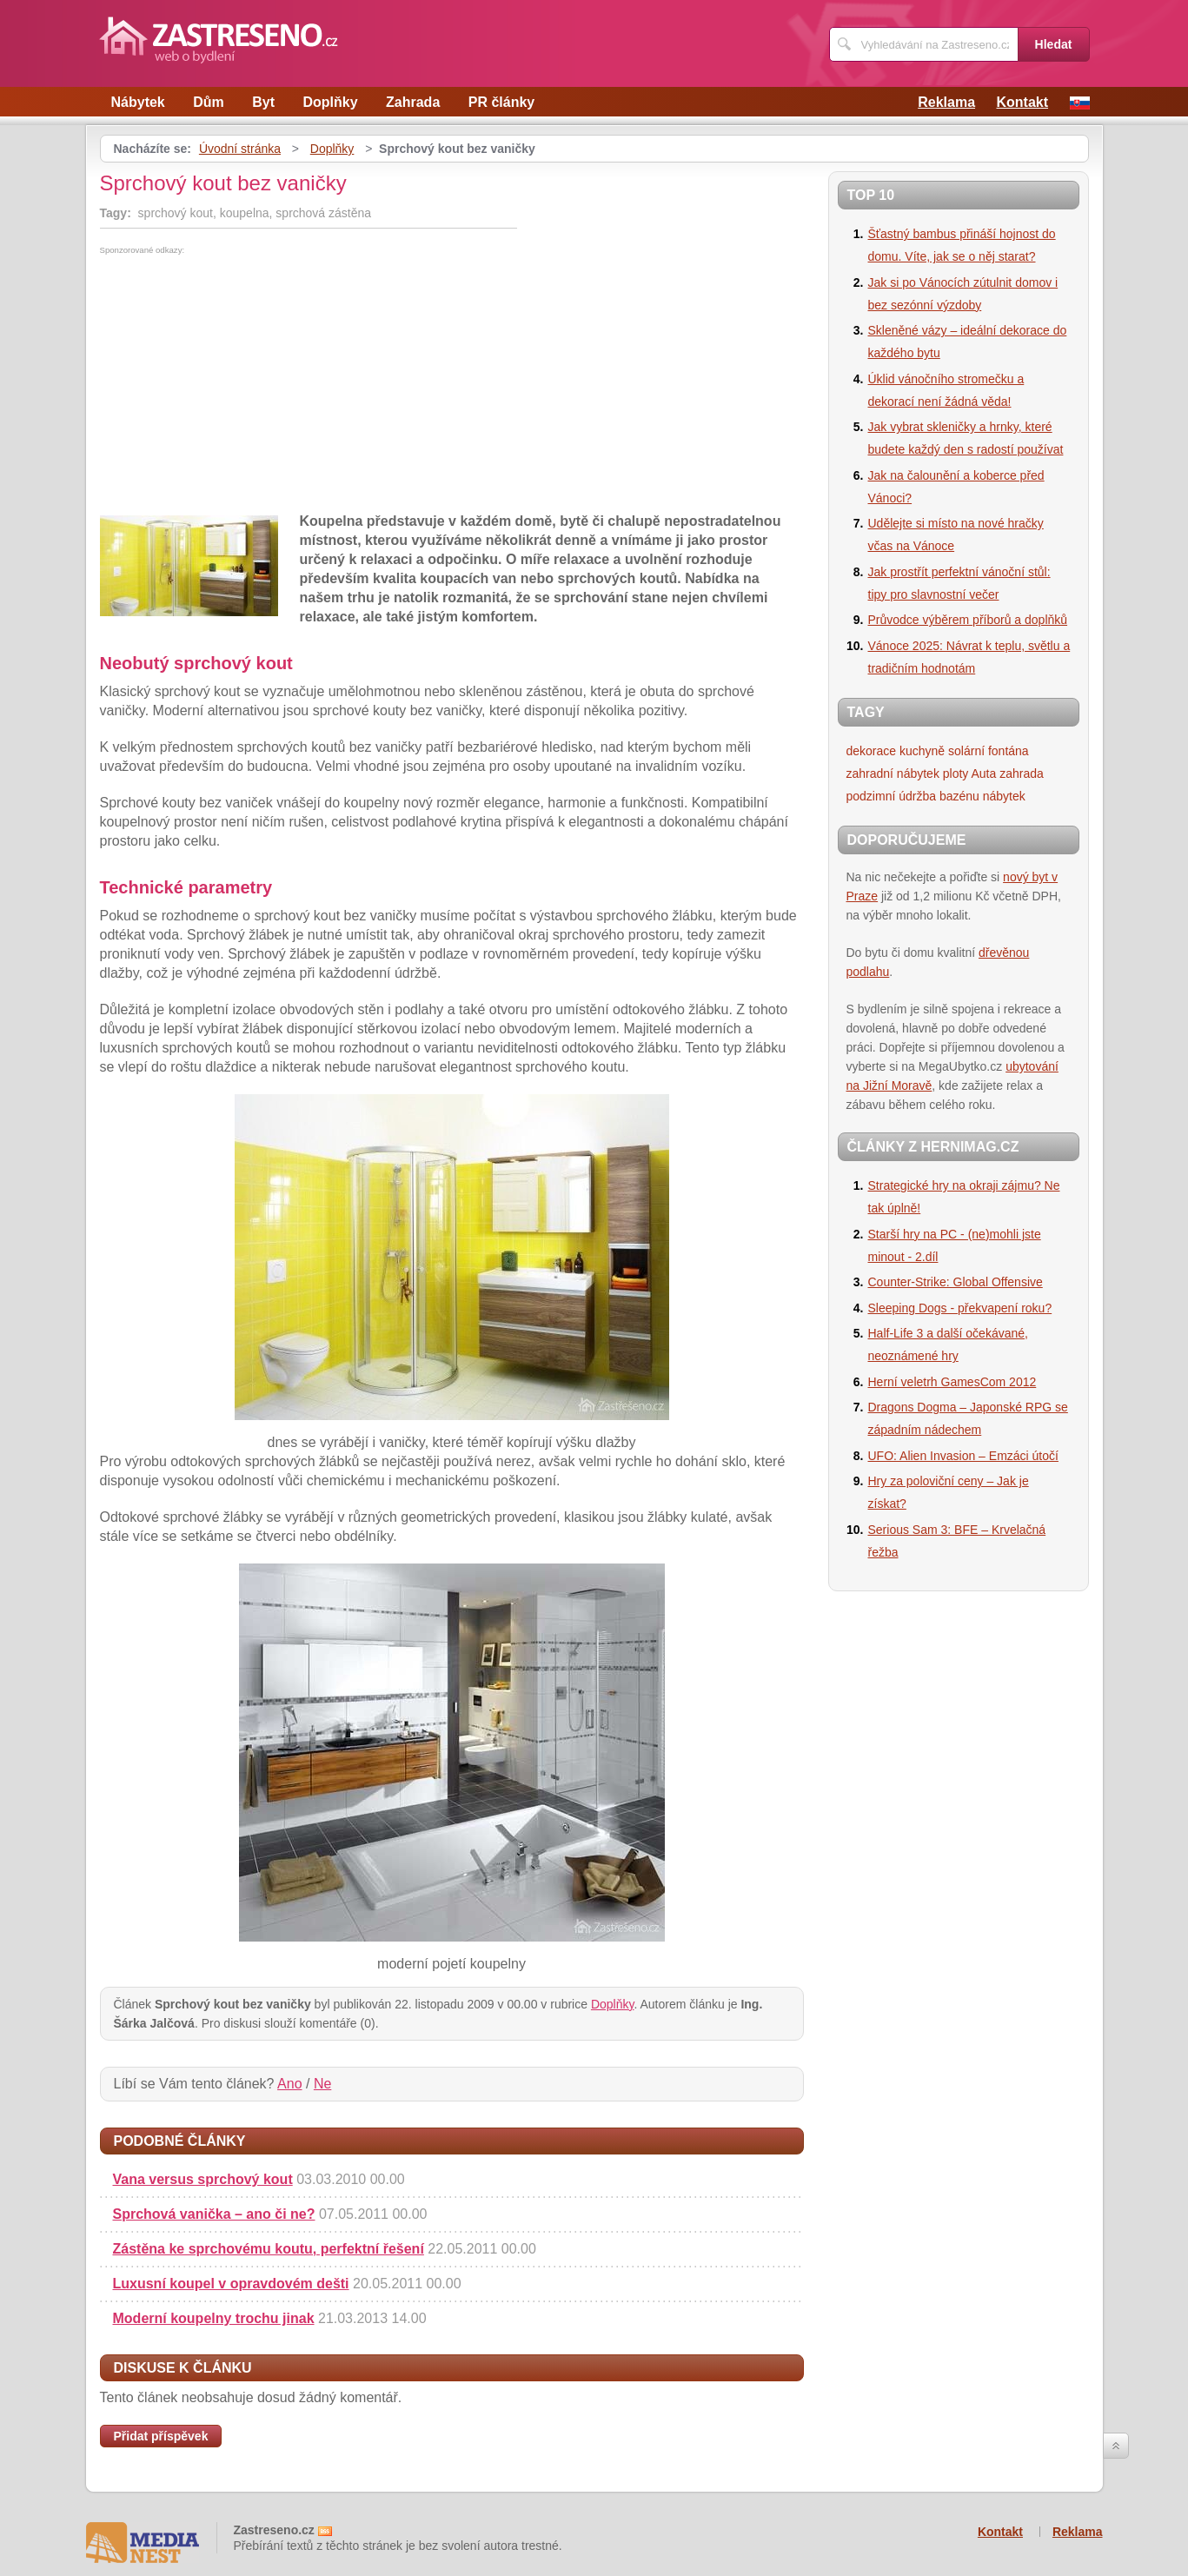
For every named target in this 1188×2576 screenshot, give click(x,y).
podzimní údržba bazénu (912, 796)
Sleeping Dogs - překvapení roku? (960, 1308)
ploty (956, 773)
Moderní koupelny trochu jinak (214, 2318)
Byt (263, 102)
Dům (208, 102)
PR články (501, 102)
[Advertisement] (246, 385)
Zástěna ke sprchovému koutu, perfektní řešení (268, 2248)
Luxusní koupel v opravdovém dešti (231, 2283)
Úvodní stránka (240, 149)
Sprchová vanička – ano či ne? (214, 2214)
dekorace (871, 751)
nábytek (1004, 796)
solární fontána (988, 751)
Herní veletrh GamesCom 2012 (952, 1382)
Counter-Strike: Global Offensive (955, 1282)
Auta (984, 773)
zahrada (1021, 773)
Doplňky (329, 102)
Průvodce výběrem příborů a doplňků (968, 620)
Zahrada (413, 102)
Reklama (946, 102)
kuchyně (922, 751)
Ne (322, 2083)
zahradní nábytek (892, 773)
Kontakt (1022, 102)
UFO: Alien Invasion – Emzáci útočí (963, 1456)
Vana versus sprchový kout (203, 2179)
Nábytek (138, 102)
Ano (289, 2083)
